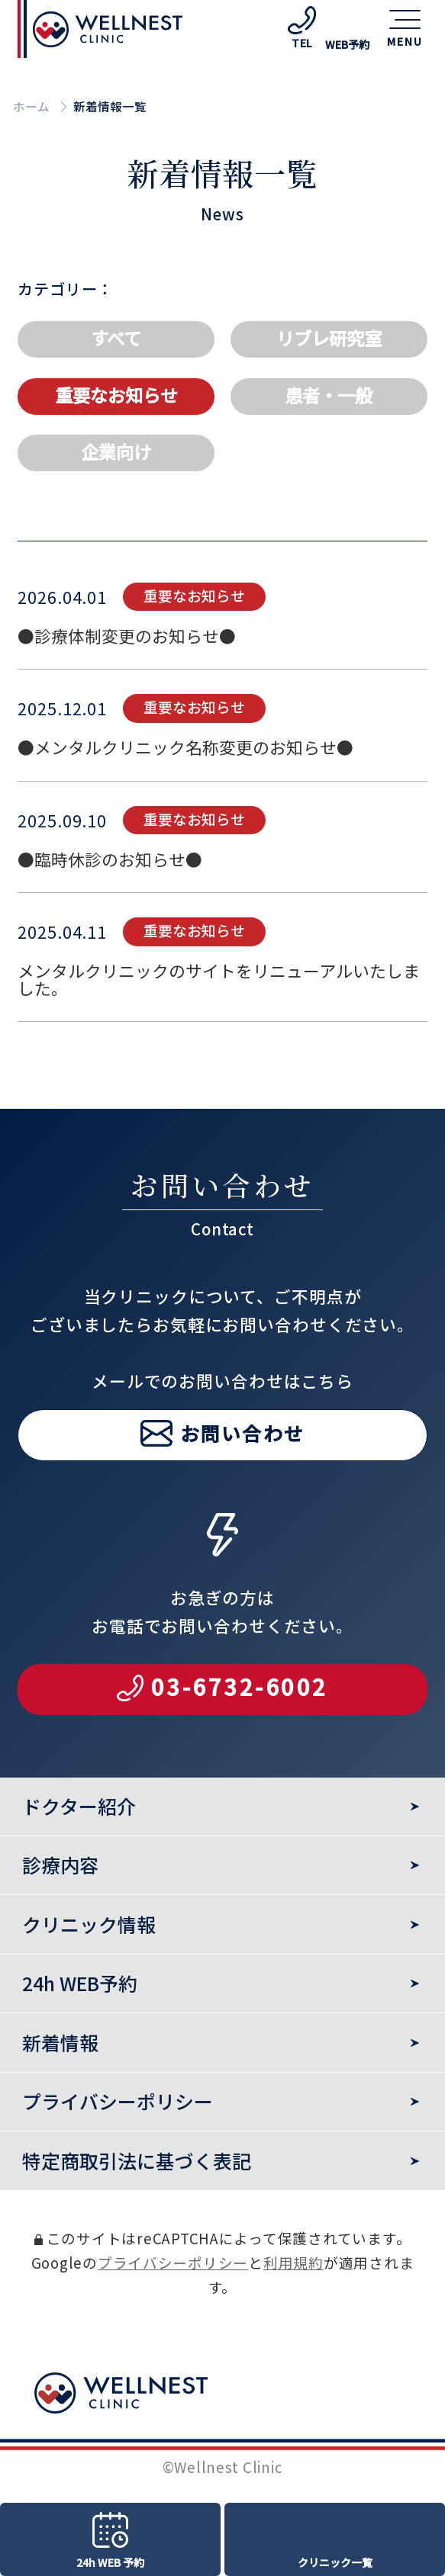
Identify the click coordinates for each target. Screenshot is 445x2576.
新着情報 (60, 2042)
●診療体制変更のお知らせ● (127, 678)
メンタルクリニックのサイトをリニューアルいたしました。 (219, 1022)
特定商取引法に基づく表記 (136, 2160)
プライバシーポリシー (173, 2262)
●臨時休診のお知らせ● (110, 901)
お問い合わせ (242, 1475)
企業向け (116, 451)
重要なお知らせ (116, 395)
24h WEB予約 (79, 1982)
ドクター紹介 (79, 1806)
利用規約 (293, 2262)
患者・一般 (328, 395)
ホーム (31, 106)
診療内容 (60, 1864)
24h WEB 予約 (110, 2562)
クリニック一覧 (335, 2562)
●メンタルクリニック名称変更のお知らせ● (185, 790)
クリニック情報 (89, 1924)
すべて (116, 338)
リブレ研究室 (329, 338)
